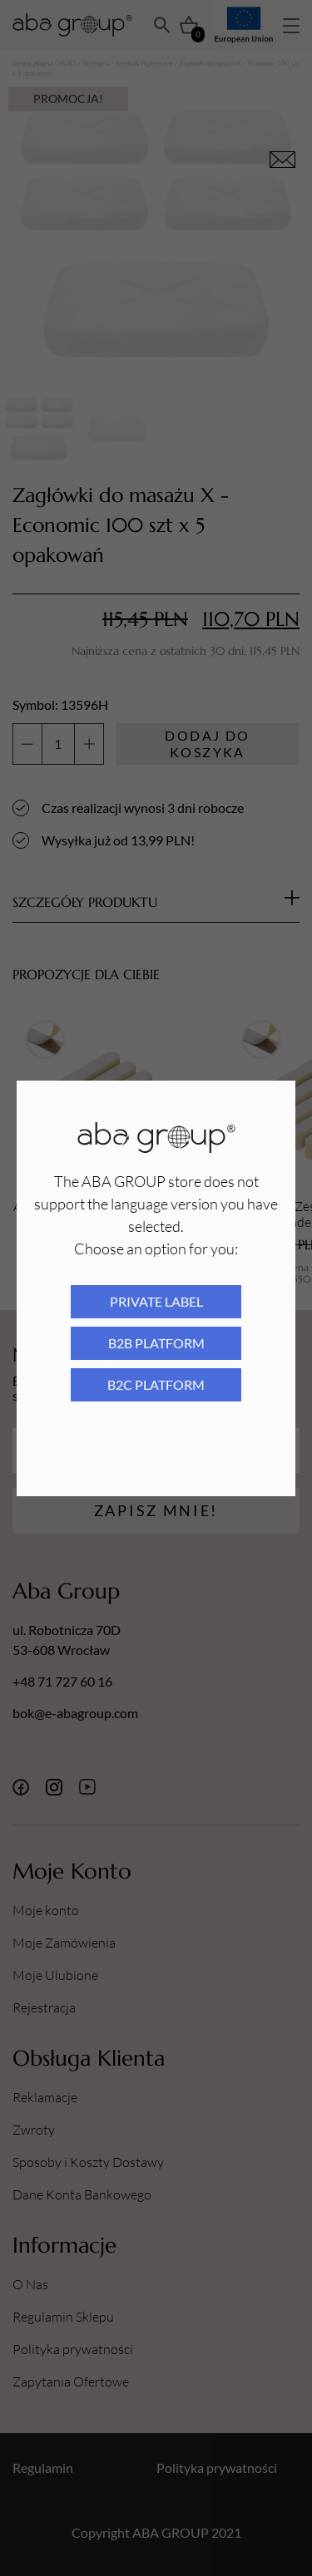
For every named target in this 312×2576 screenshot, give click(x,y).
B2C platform (156, 1384)
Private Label (156, 1301)
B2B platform (156, 1343)
